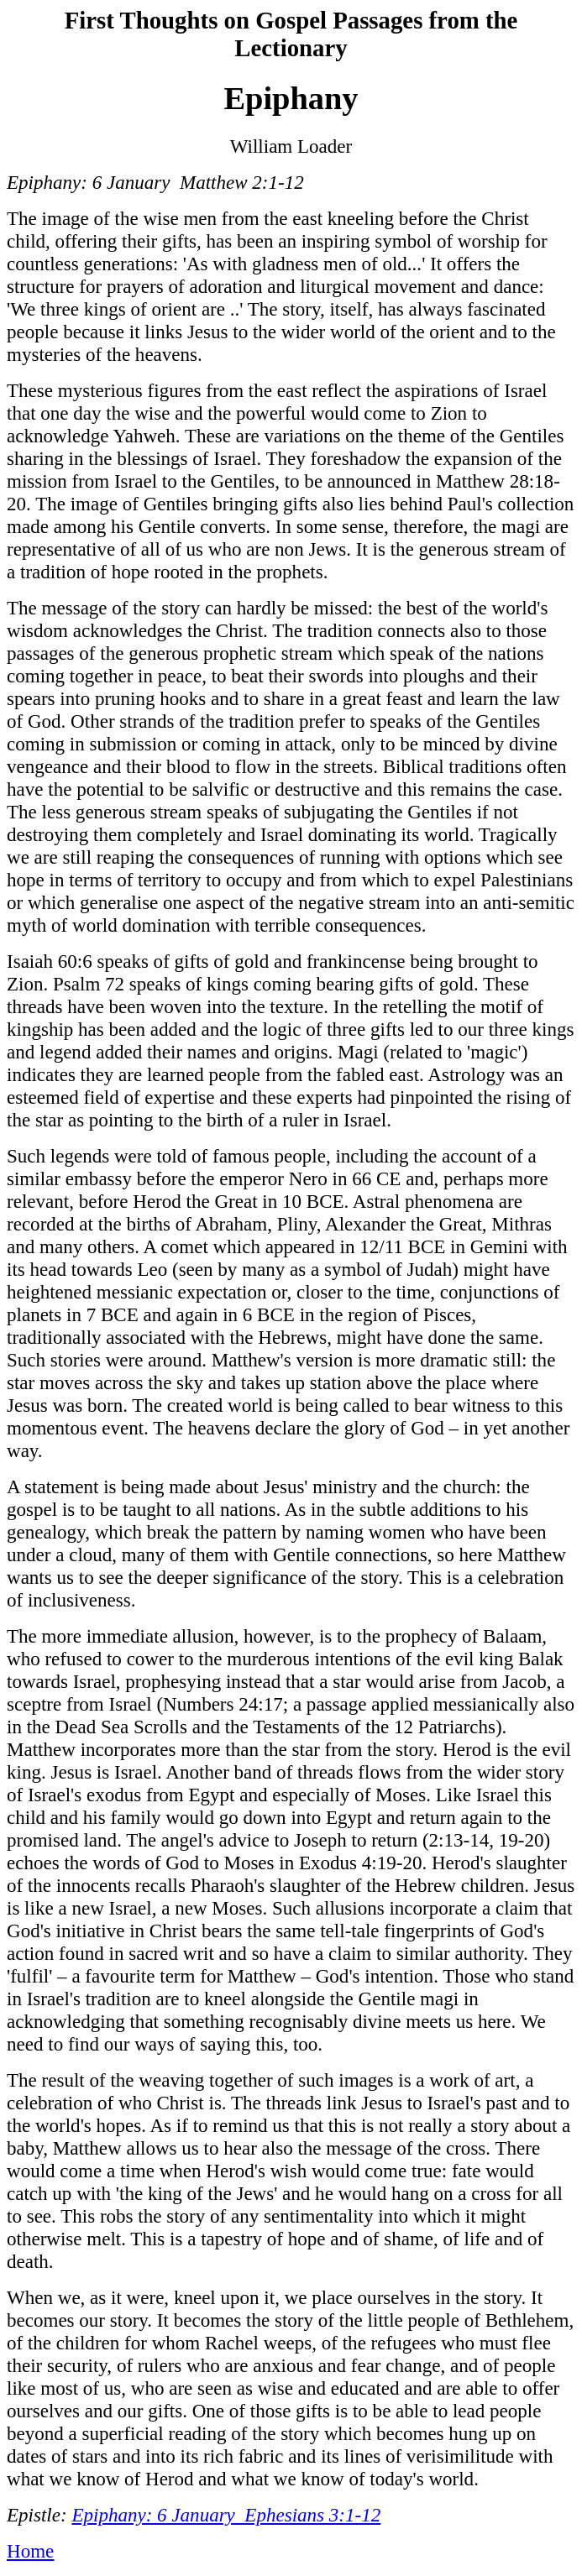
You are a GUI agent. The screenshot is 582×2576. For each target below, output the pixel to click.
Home (30, 2551)
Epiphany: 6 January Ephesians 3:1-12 (225, 2515)
